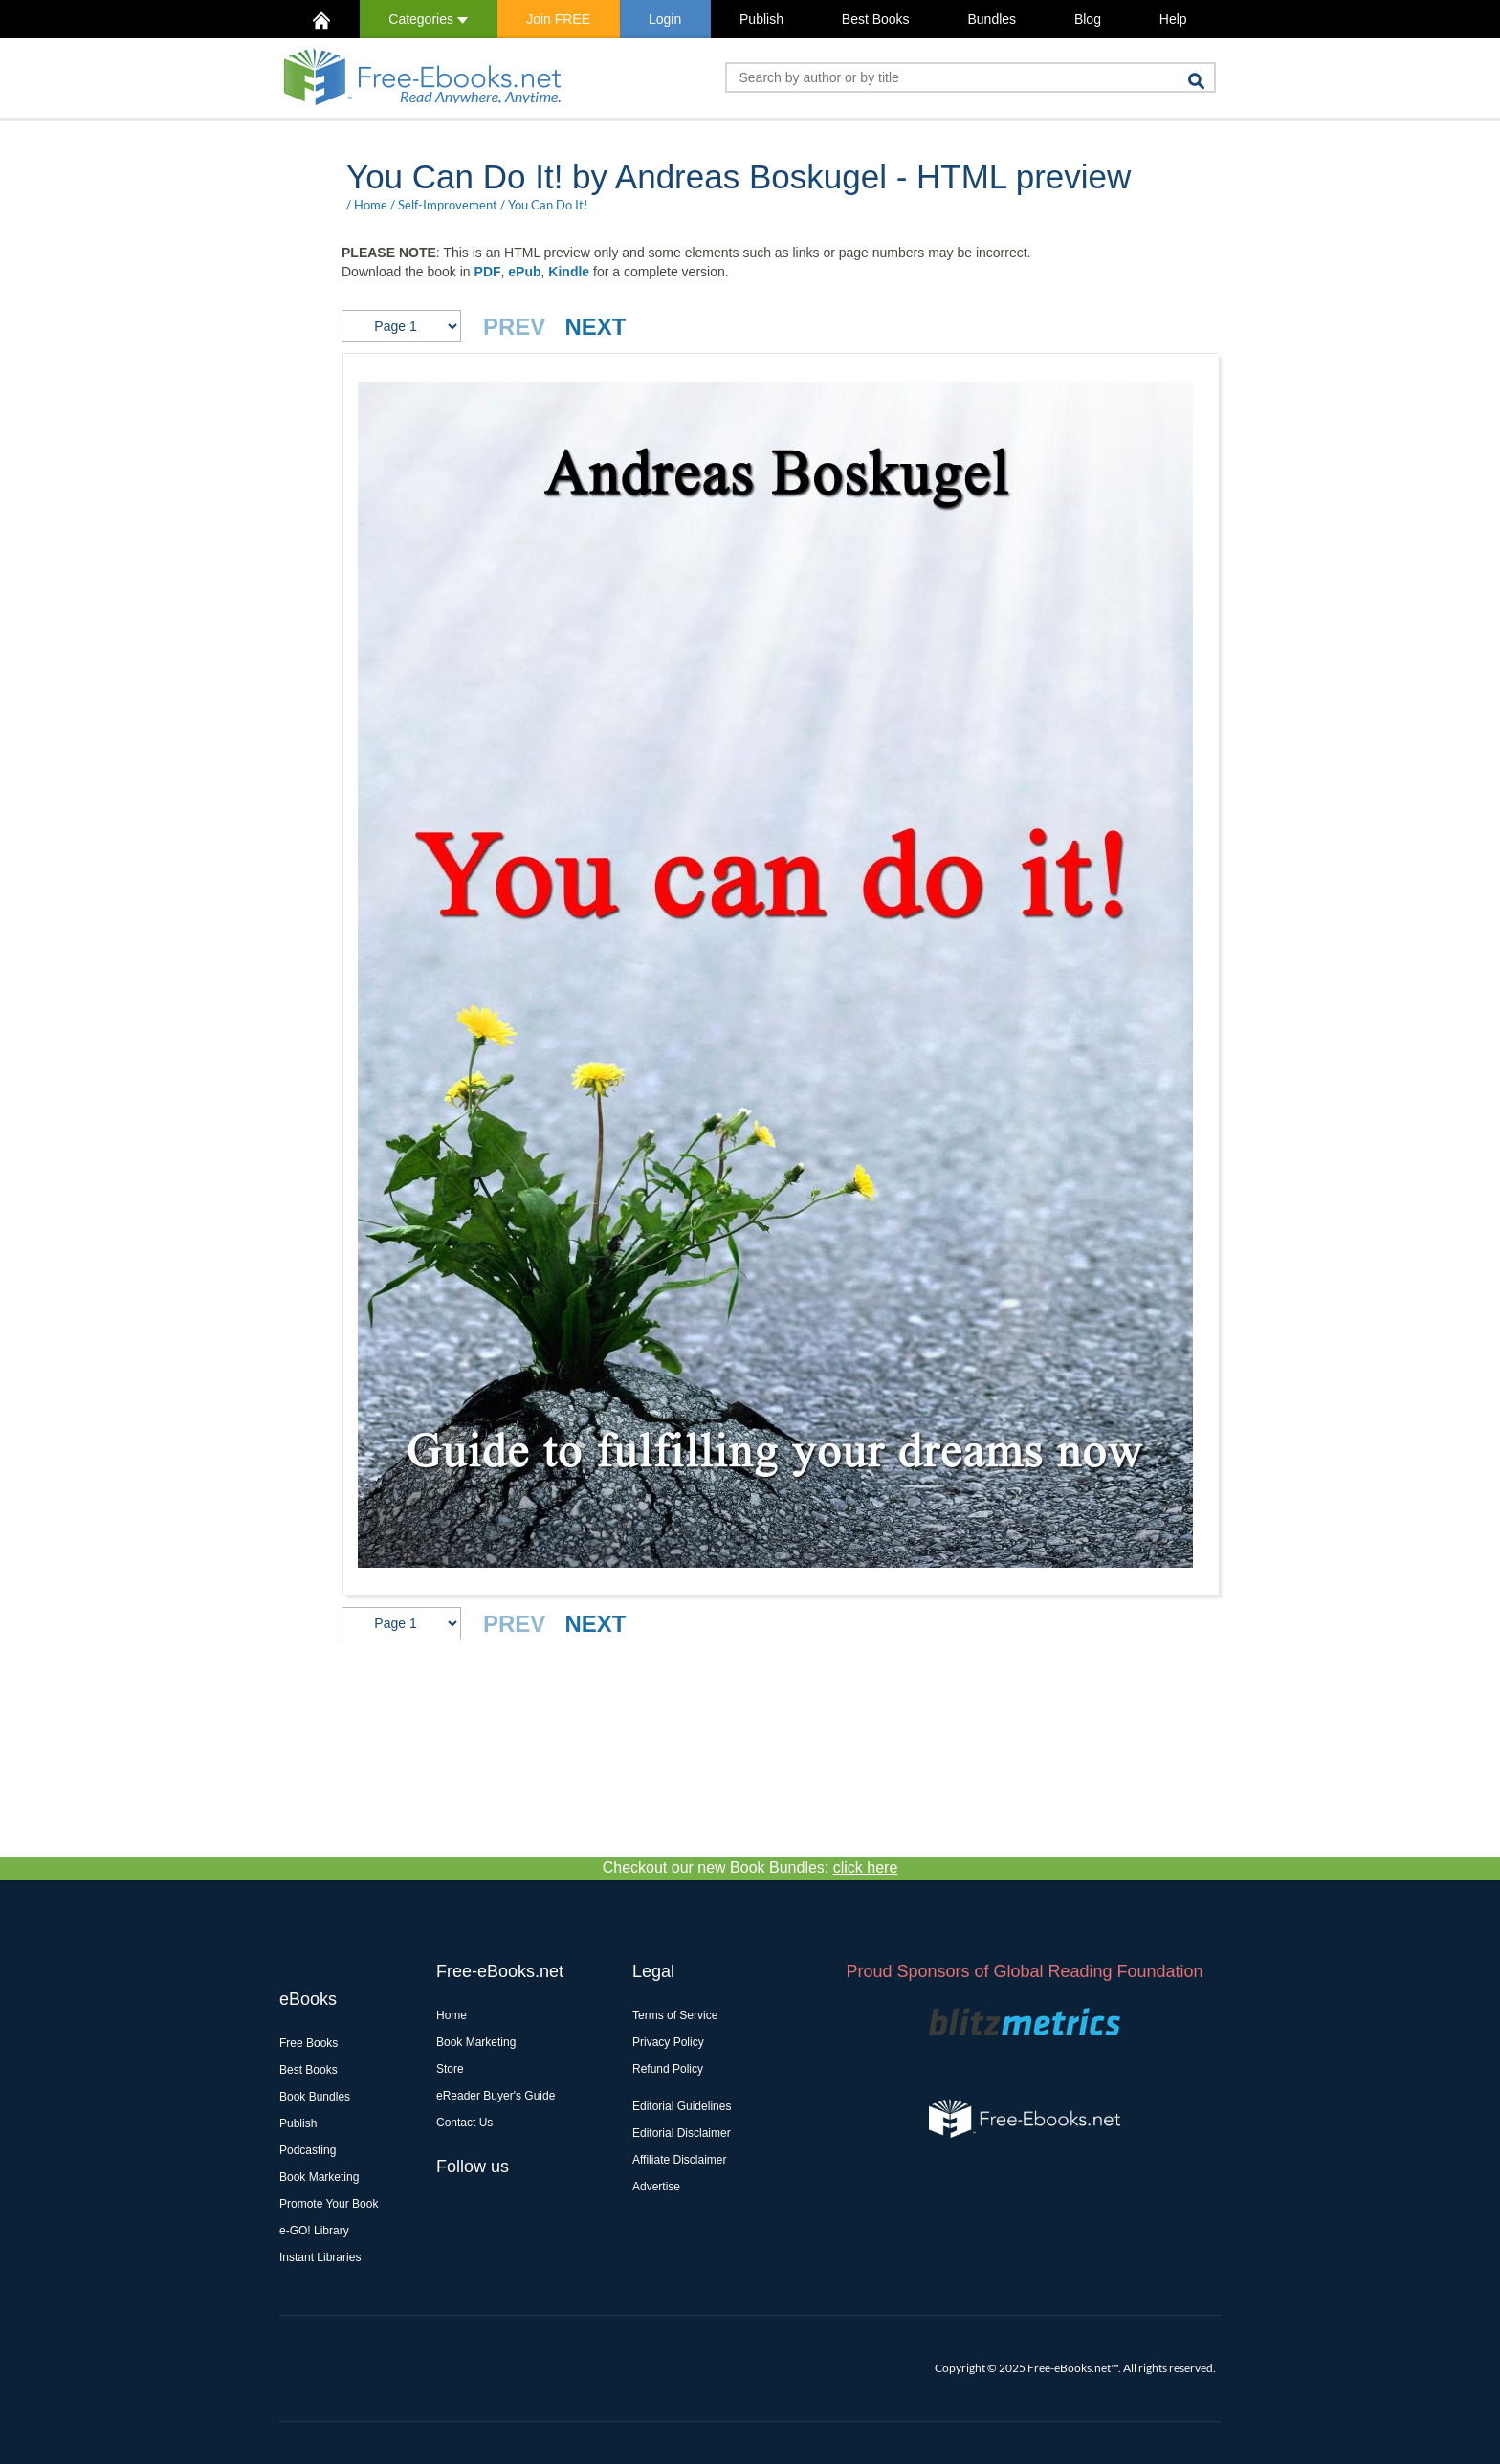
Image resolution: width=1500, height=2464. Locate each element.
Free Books (308, 2043)
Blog (1087, 19)
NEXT (595, 327)
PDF (487, 271)
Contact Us (464, 2122)
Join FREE (558, 19)
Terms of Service (674, 2015)
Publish (761, 19)
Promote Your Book (328, 2204)
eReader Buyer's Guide (495, 2095)
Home (370, 204)
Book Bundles (314, 2096)
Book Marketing (319, 2177)
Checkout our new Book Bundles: (750, 1867)
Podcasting (307, 2150)
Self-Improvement (447, 204)
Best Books (876, 19)
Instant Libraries (320, 2257)
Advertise (656, 2186)
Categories (428, 19)
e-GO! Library (314, 2230)
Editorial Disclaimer (681, 2133)
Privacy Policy (668, 2042)
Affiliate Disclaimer (679, 2160)
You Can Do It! (547, 204)
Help (1173, 19)
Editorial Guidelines (681, 2106)
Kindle (568, 271)
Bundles (991, 19)
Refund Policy (667, 2069)
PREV (514, 327)
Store (450, 2069)
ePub (524, 271)
